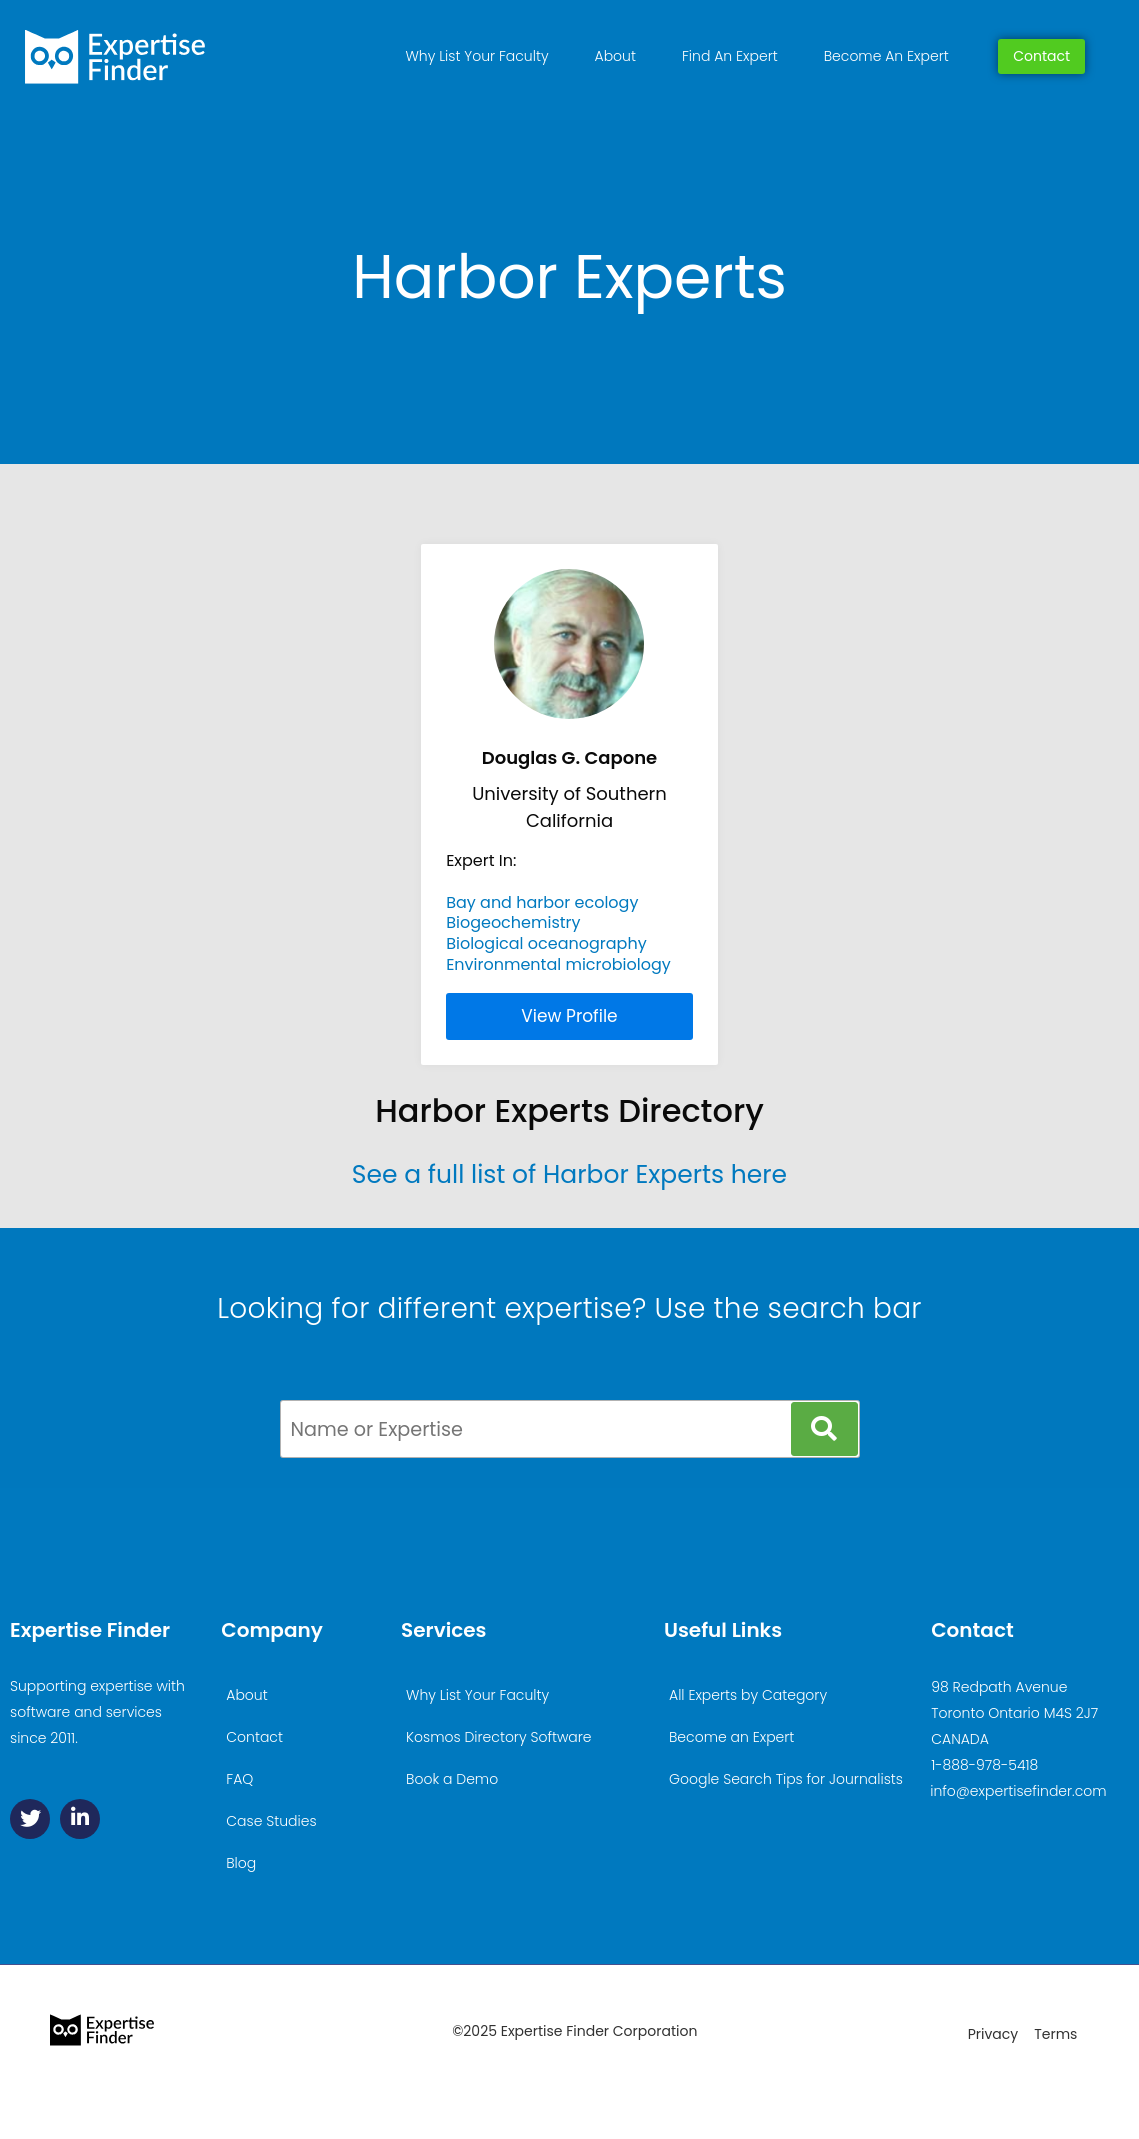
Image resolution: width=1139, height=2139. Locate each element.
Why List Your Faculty (477, 56)
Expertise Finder (90, 1630)
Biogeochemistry (513, 922)
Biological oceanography (546, 943)
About (615, 56)
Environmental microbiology (558, 964)
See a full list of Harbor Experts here (569, 1174)
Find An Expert (730, 56)
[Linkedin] (80, 1819)
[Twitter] (30, 1819)
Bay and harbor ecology (542, 902)
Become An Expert (886, 56)
